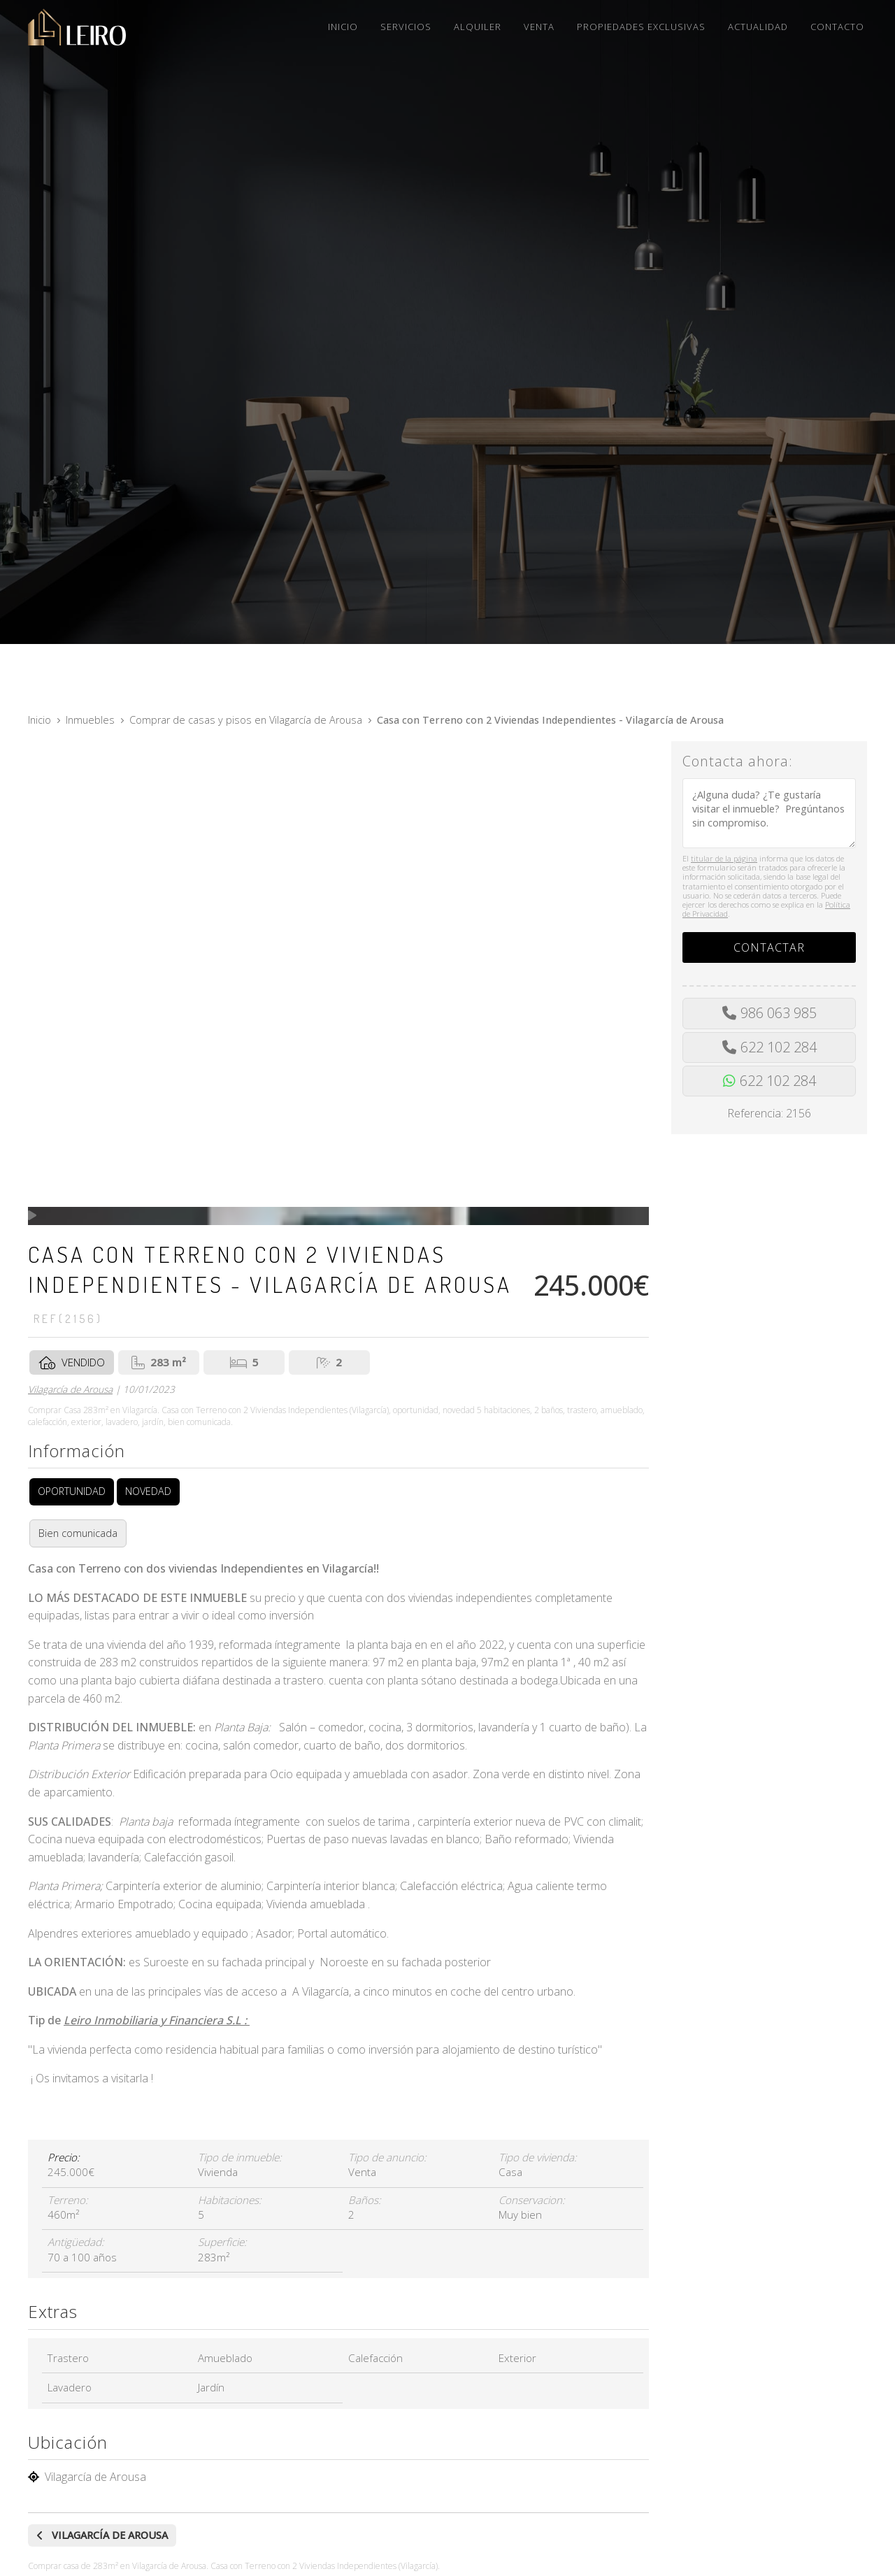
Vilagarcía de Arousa (70, 1389)
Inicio (39, 720)
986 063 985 (778, 1012)
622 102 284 (778, 1047)
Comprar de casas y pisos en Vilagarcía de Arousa (245, 720)
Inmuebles (90, 720)
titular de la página (724, 858)
